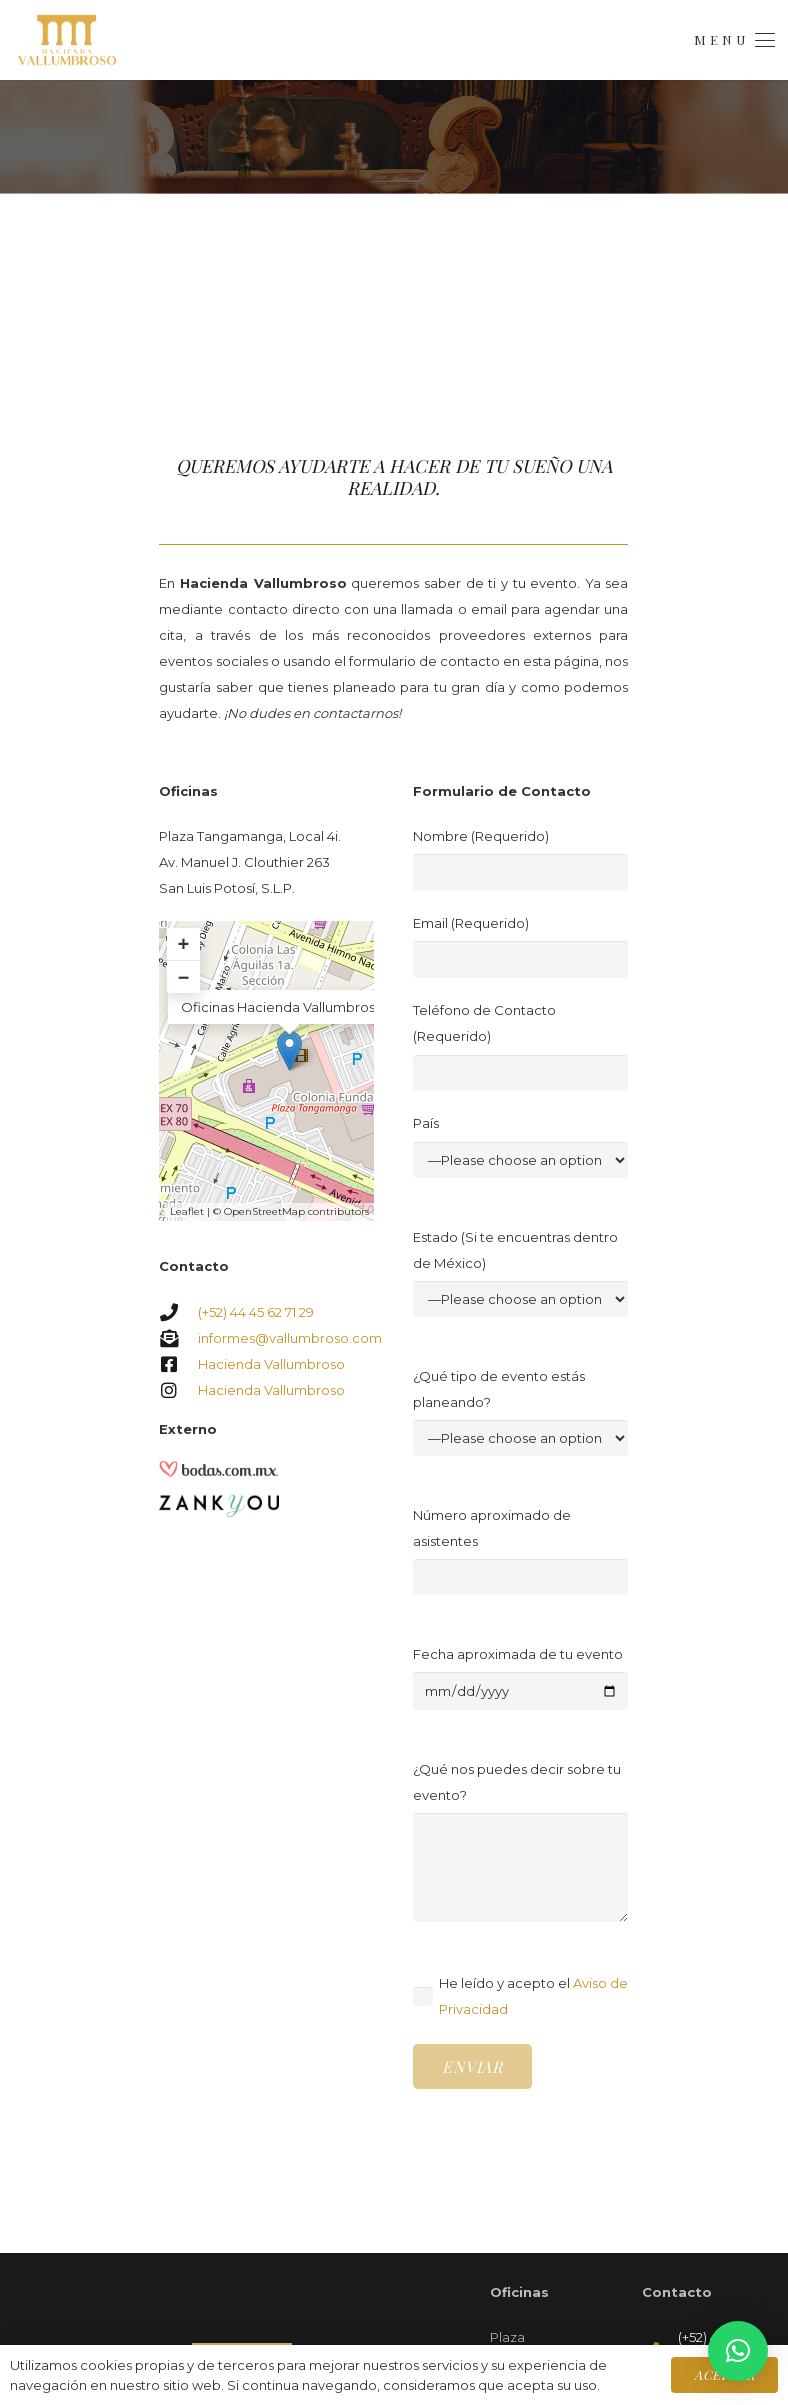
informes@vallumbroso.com (290, 1338)
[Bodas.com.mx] (219, 1474)
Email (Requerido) (520, 946)
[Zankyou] (219, 1502)
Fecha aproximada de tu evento (520, 1678)
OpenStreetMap (264, 1211)
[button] (734, 40)
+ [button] (183, 944)
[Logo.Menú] (67, 40)
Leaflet (187, 1211)
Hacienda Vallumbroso (271, 1364)
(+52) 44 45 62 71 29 (256, 1312)
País (520, 1146)
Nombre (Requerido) (520, 859)
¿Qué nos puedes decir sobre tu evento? (520, 1841)
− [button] (183, 977)
